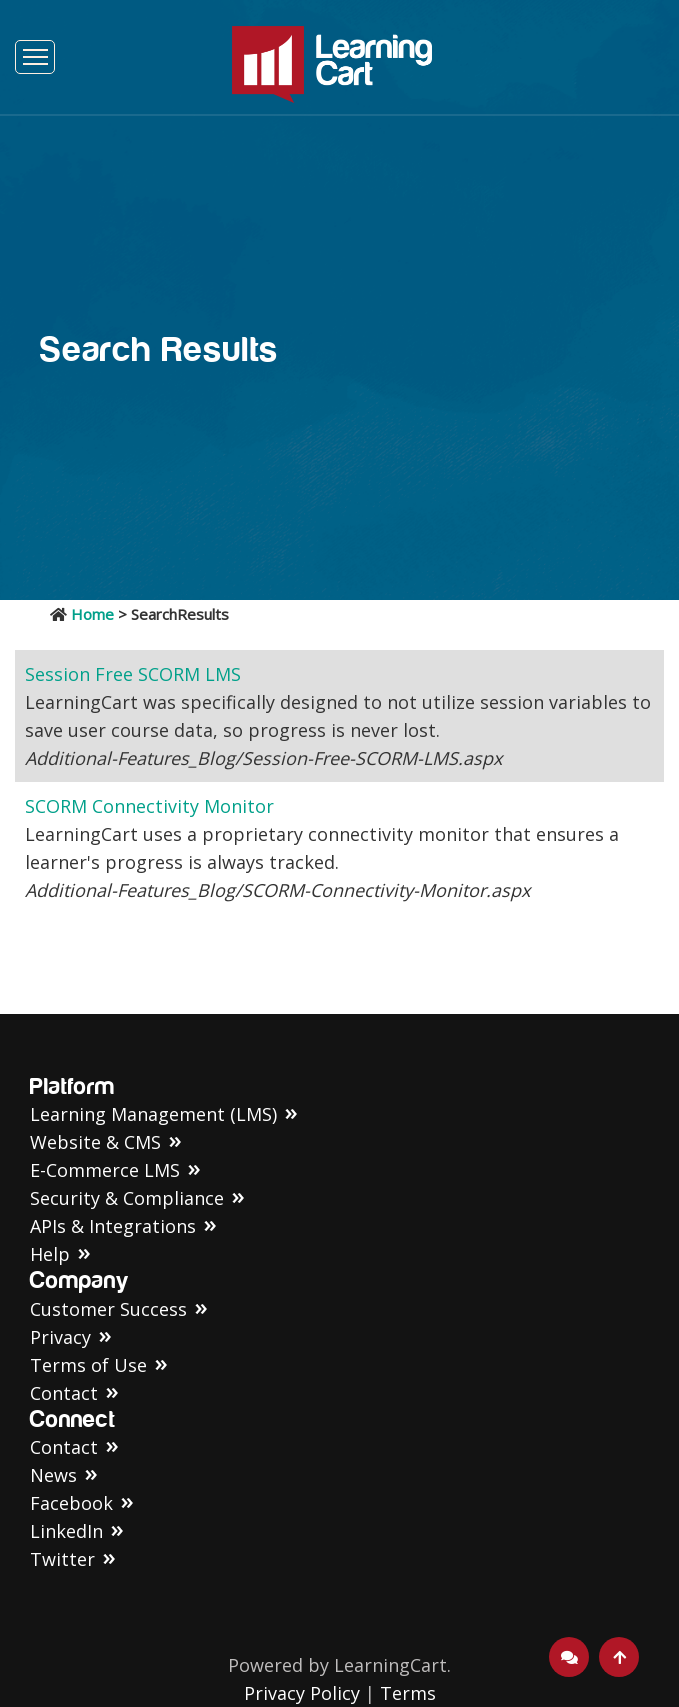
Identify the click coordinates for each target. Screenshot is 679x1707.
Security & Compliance (127, 1198)
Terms (408, 1693)
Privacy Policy (302, 1693)
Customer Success (108, 1309)
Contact (64, 1393)
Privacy (60, 1337)
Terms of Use (88, 1365)
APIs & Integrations (113, 1226)
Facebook (71, 1503)
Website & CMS (95, 1142)
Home (92, 614)
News (53, 1475)
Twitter (62, 1559)
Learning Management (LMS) (153, 1114)
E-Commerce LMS (105, 1170)
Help (50, 1254)
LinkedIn (66, 1531)
